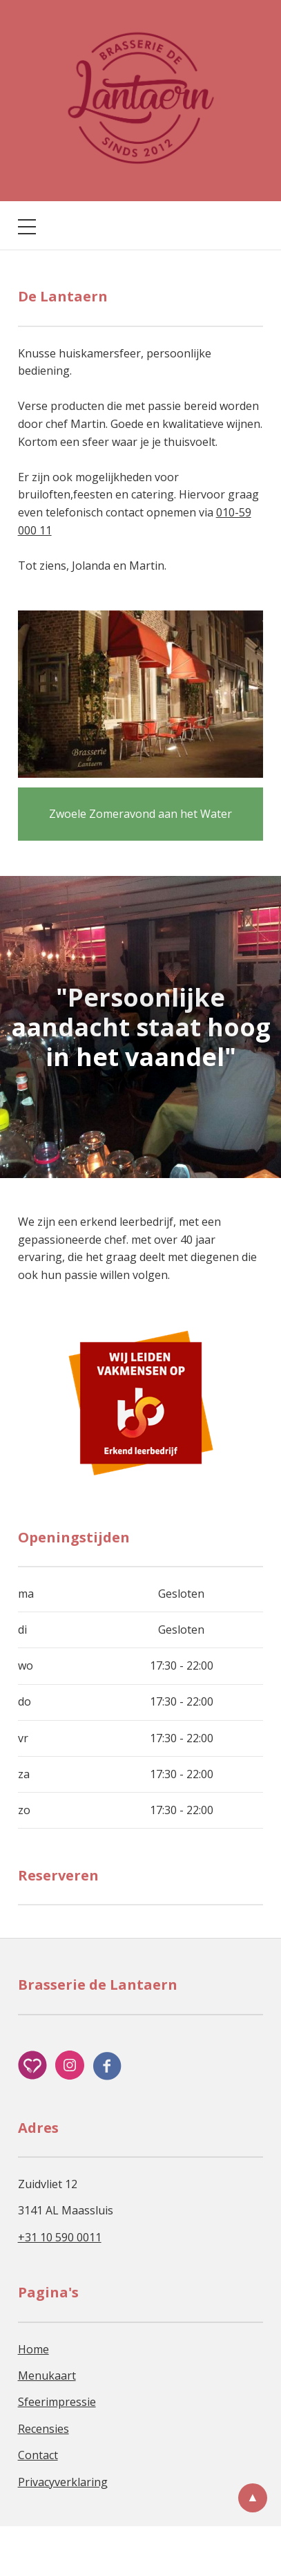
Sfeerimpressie (57, 2401)
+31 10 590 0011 (59, 2237)
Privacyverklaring (63, 2482)
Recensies (43, 2428)
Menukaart (47, 2375)
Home (33, 2349)
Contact (38, 2455)
